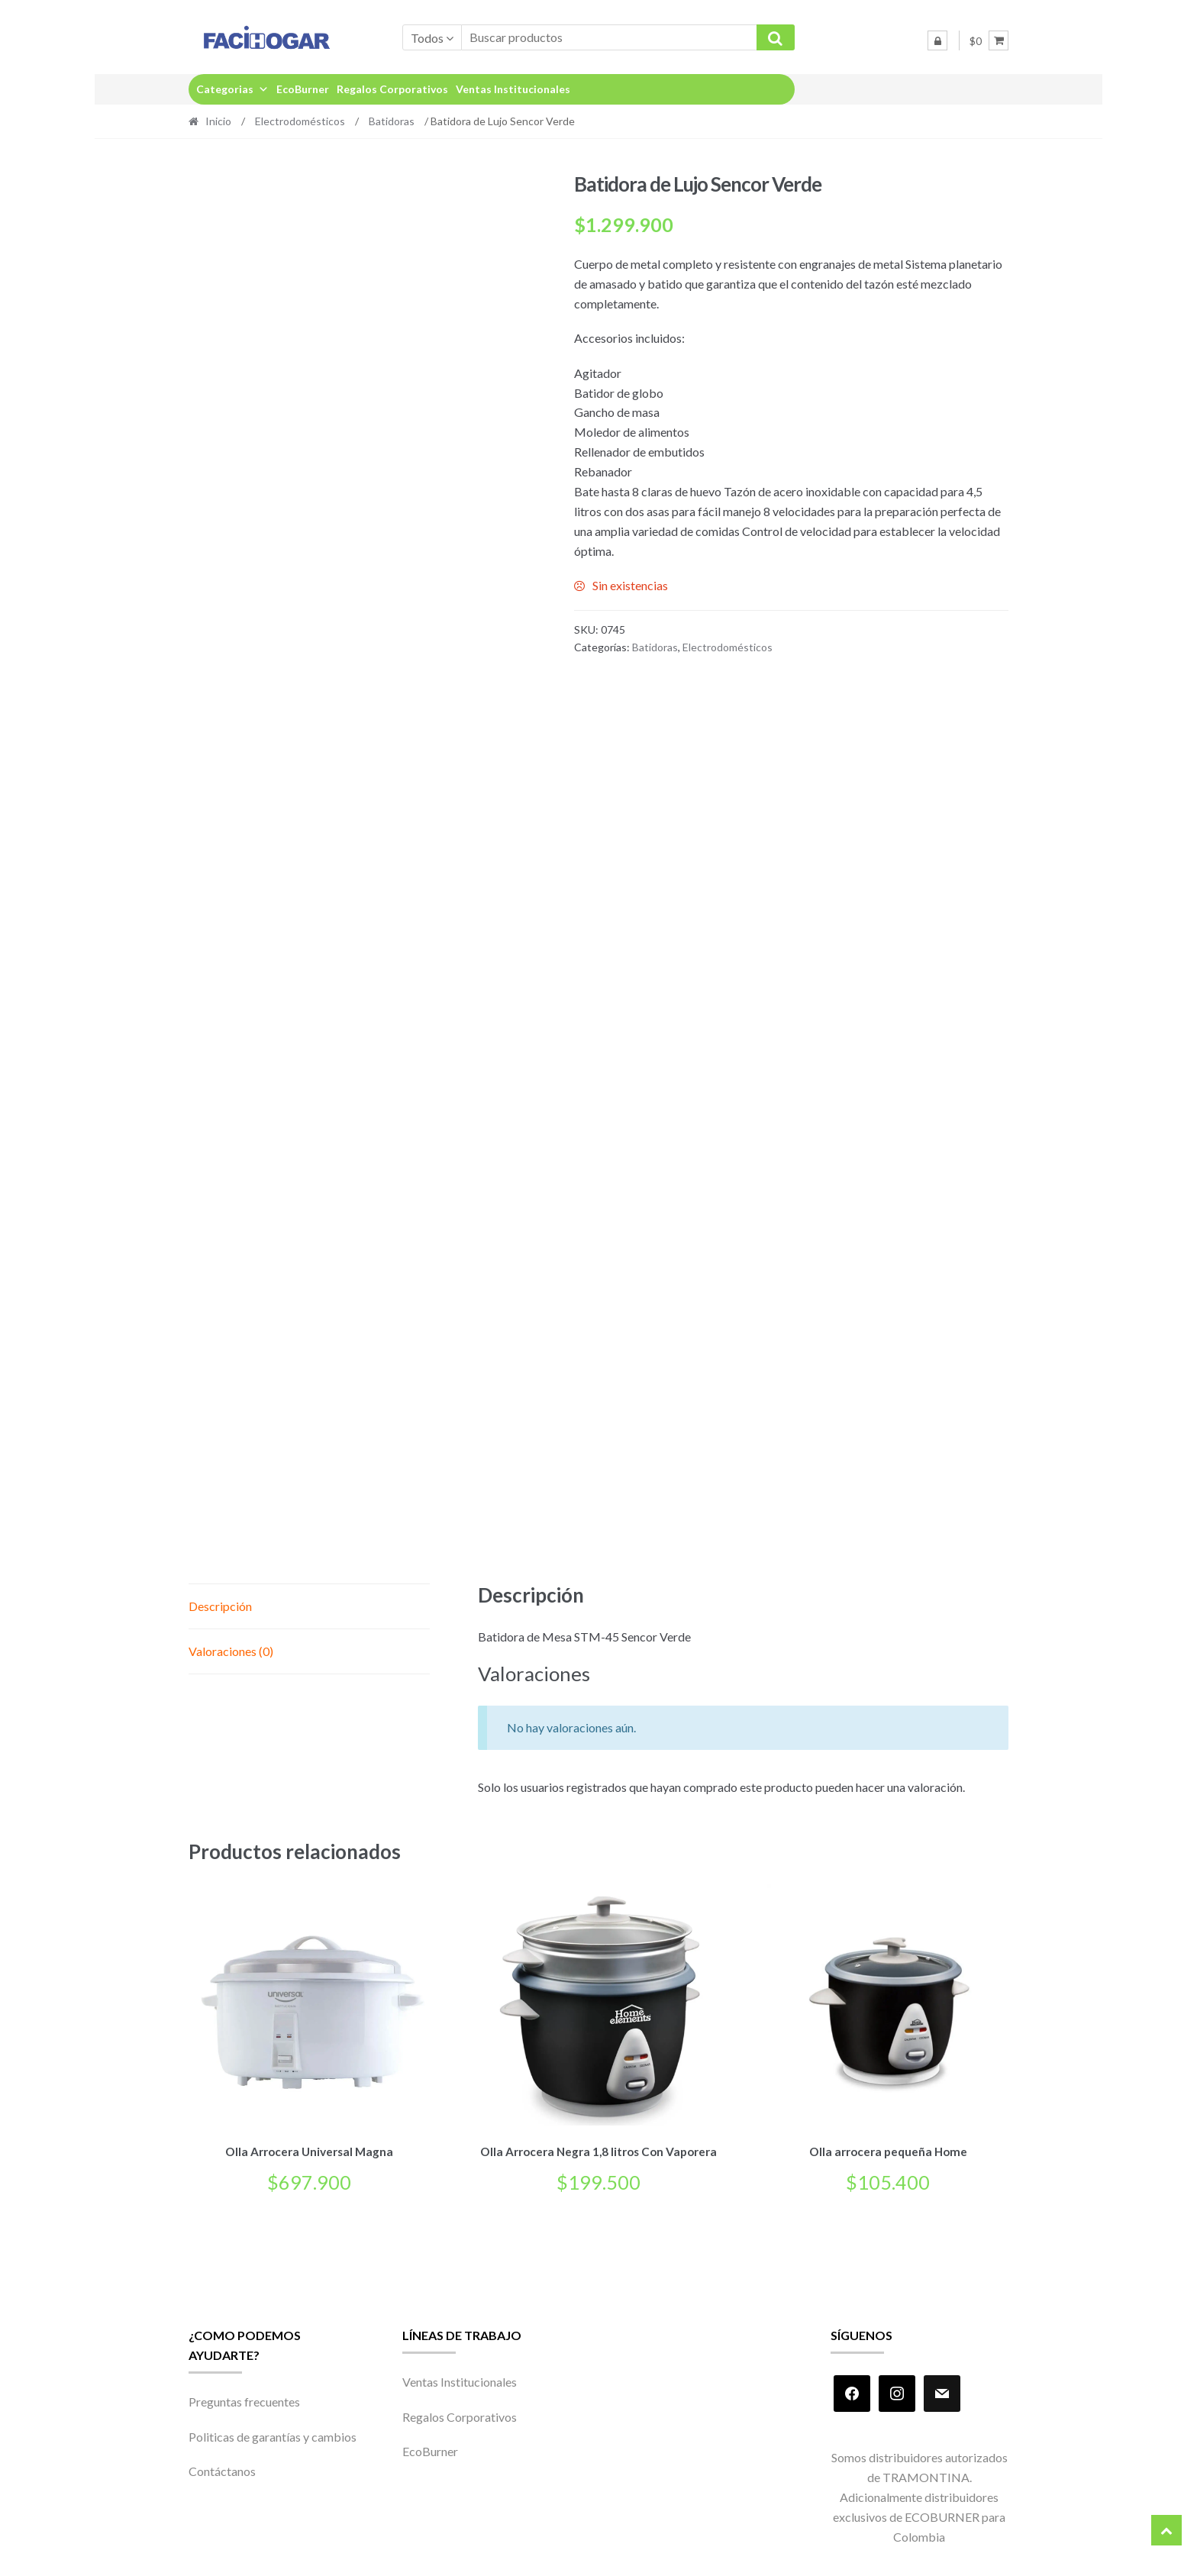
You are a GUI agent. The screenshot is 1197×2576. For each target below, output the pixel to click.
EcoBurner (302, 88)
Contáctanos (222, 2468)
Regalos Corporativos (392, 88)
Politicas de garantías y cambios (273, 2433)
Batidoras (392, 121)
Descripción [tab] (220, 1606)
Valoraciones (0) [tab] (231, 1651)
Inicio (218, 121)
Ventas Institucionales (513, 88)
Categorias (232, 88)
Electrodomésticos (300, 121)
